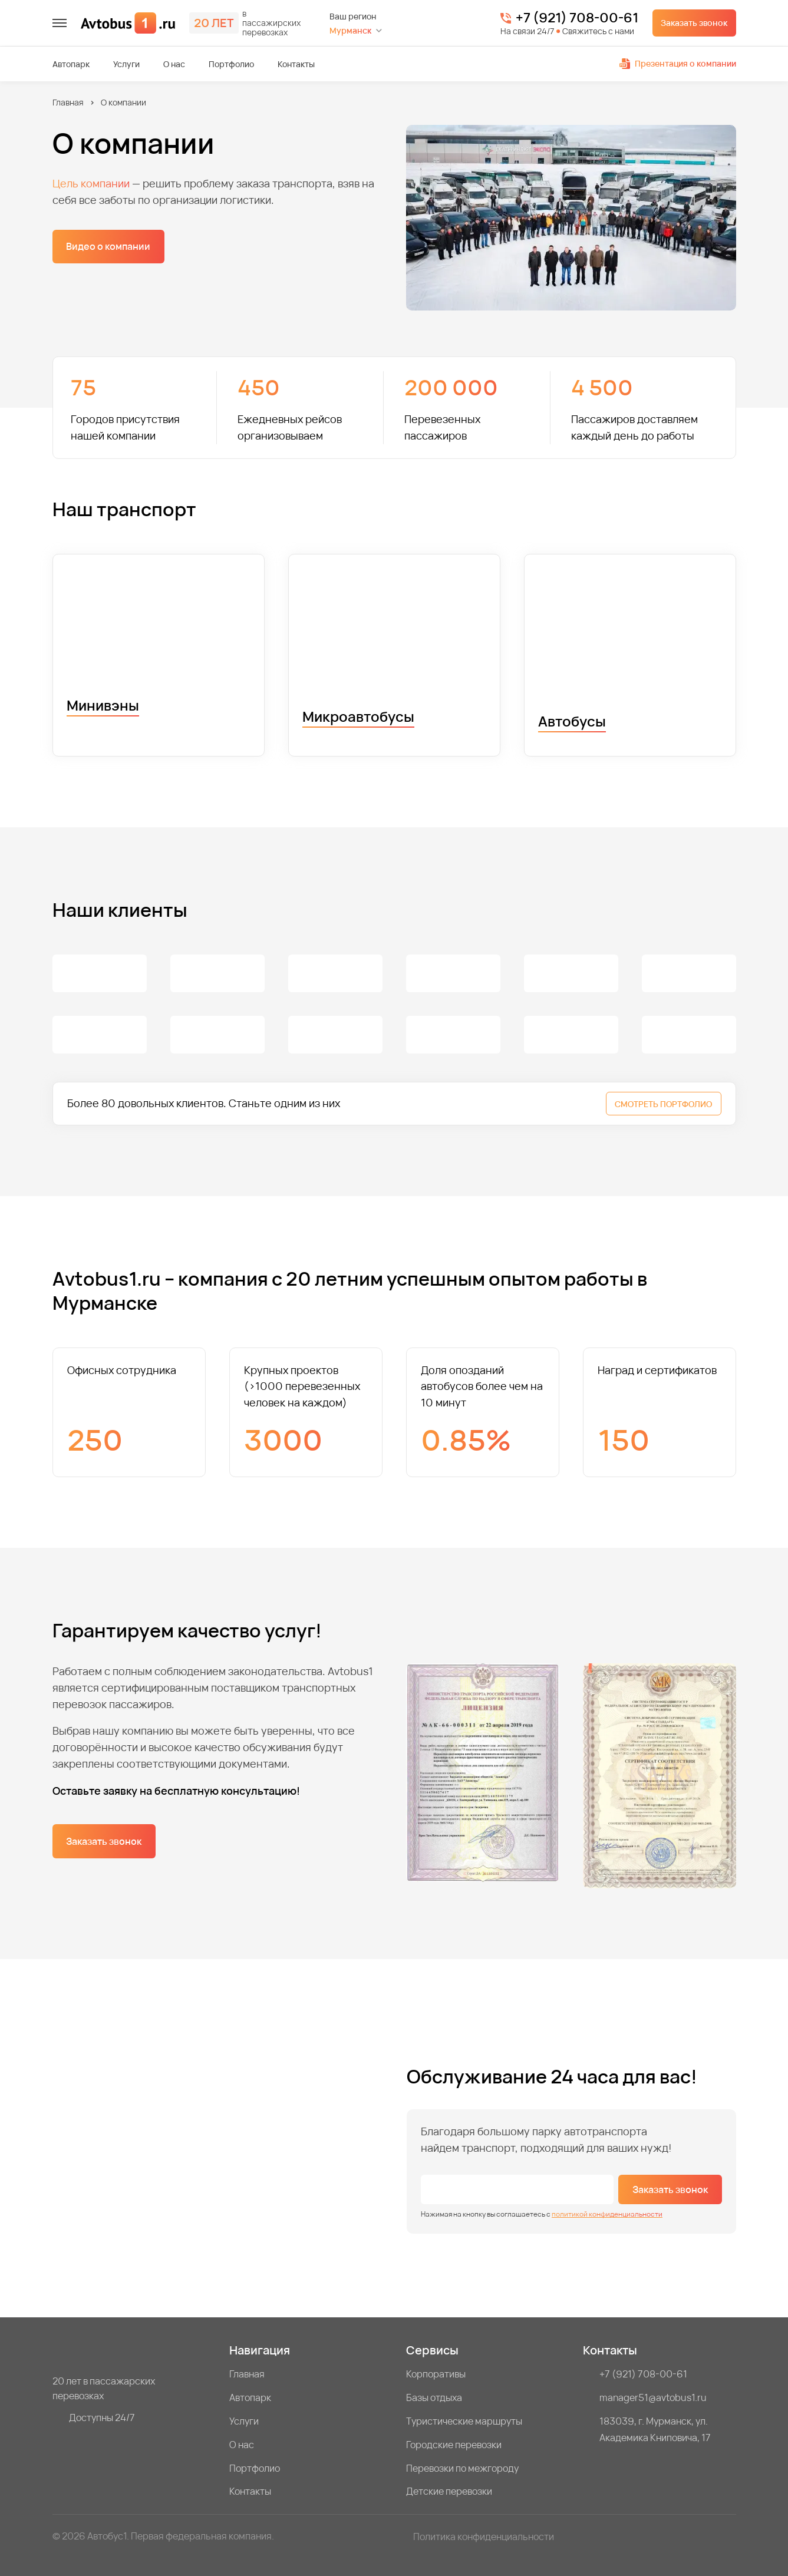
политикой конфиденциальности (607, 2214)
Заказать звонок (694, 22)
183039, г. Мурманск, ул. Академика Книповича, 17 (655, 2429)
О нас (174, 64)
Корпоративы (436, 2373)
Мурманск (350, 30)
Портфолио (231, 64)
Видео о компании (108, 246)
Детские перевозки (449, 2491)
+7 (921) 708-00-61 (577, 18)
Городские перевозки (454, 2444)
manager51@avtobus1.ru (653, 2397)
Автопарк (71, 64)
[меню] (59, 23)
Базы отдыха (434, 2397)
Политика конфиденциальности (483, 2536)
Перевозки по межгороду (462, 2468)
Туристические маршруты (464, 2421)
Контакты (296, 64)
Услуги (126, 64)
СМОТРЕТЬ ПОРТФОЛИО (663, 1103)
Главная (68, 102)
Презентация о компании (677, 63)
